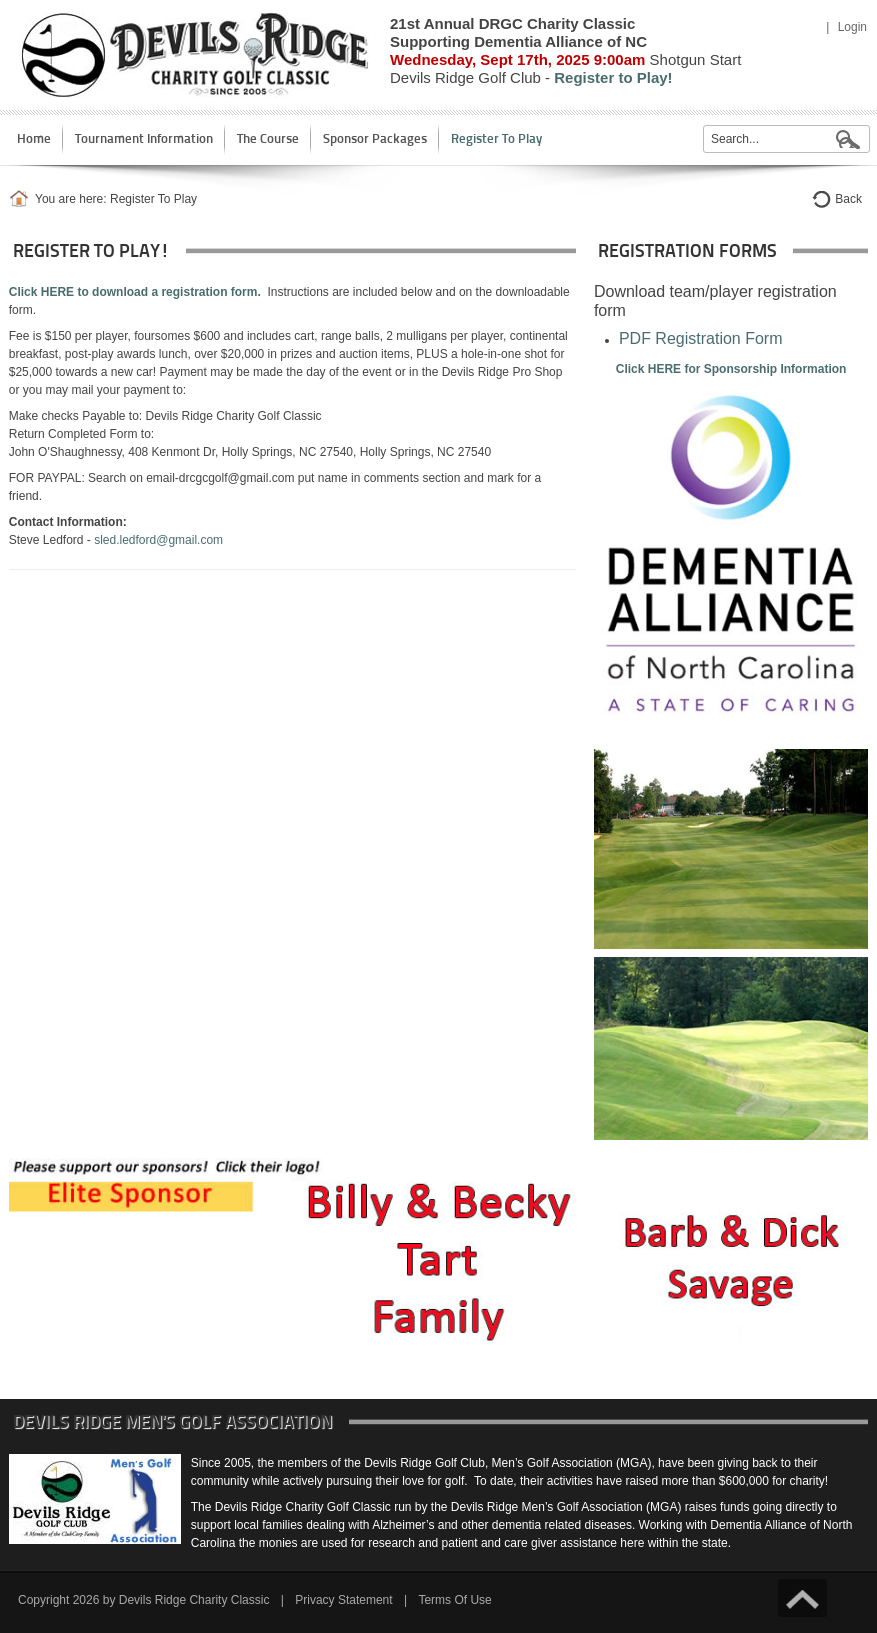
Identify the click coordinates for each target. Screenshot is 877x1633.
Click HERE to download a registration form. (135, 292)
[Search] (786, 139)
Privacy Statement (343, 1600)
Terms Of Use (454, 1600)
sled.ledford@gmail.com (158, 540)
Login (852, 27)
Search (848, 140)
